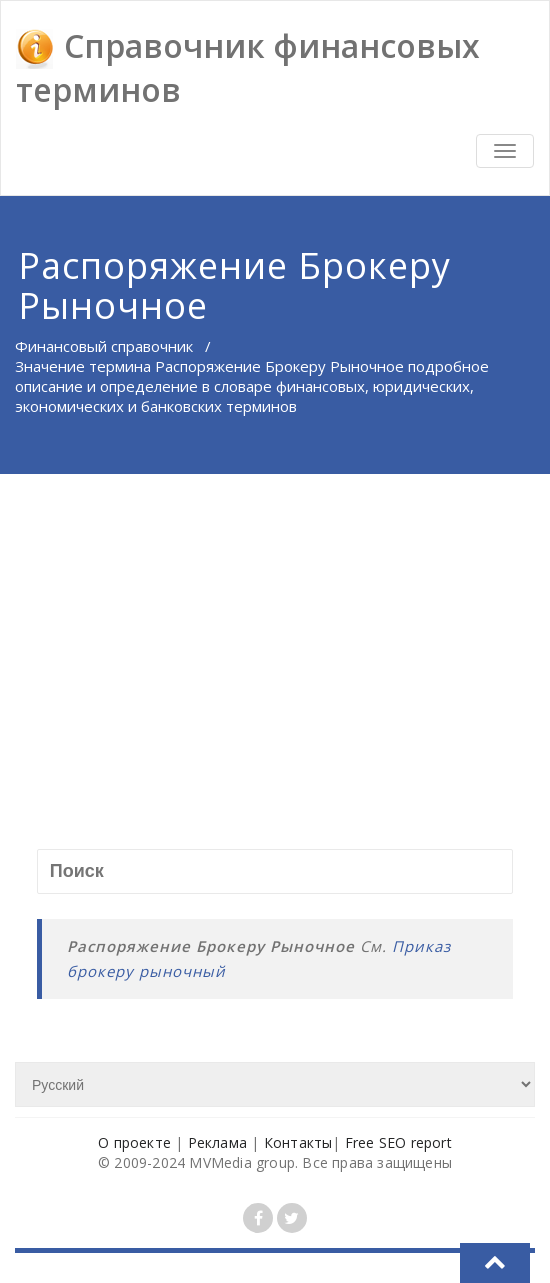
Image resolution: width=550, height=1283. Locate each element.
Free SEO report (398, 1142)
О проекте (134, 1142)
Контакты (298, 1142)
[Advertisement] (276, 624)
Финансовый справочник (104, 346)
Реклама (217, 1142)
